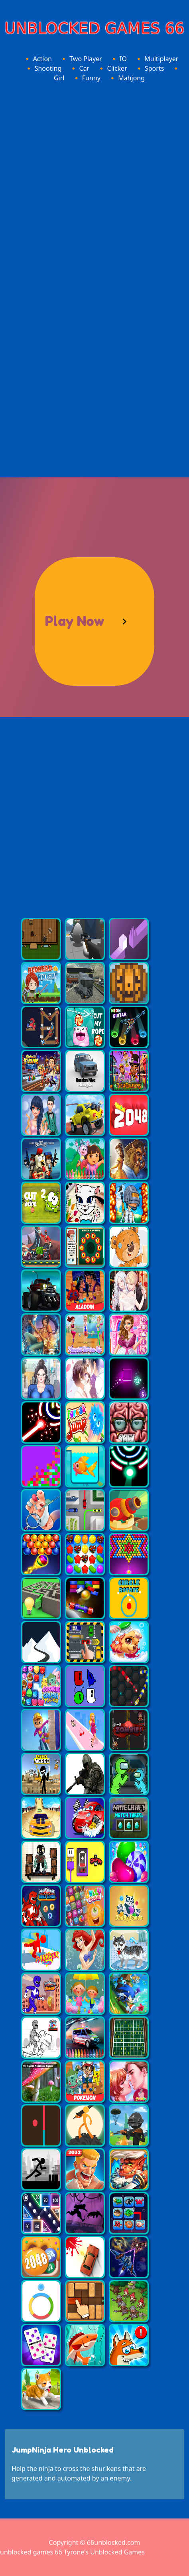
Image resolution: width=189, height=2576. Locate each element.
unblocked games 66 (31, 2552)
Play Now (74, 621)
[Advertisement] (94, 183)
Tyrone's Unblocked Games (104, 2552)
